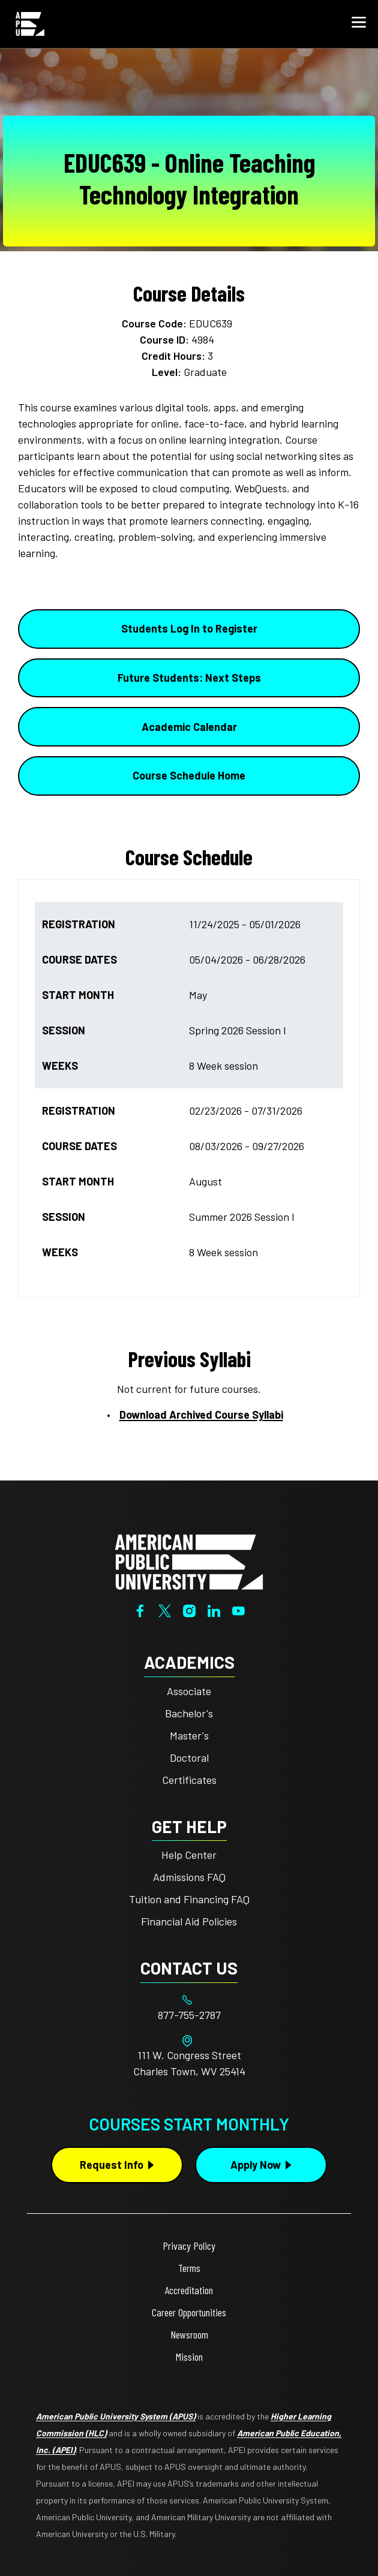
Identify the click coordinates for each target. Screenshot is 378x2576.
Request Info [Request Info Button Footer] (111, 2164)
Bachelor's (189, 1713)
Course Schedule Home (189, 775)
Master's (189, 1735)
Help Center (189, 1854)
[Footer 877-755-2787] (189, 2015)
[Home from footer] (189, 1560)
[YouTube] (238, 1609)
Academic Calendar (189, 726)
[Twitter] (164, 1609)
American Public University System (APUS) (116, 2416)
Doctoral (189, 1757)
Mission (189, 2356)
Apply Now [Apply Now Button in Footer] (255, 2164)
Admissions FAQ (189, 1876)
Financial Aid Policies (189, 1921)
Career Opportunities (189, 2312)
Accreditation (189, 2290)
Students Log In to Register (189, 628)
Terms (189, 2267)
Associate (189, 1691)
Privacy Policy (189, 2245)
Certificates (189, 1779)
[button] (359, 24)
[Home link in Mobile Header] (30, 24)
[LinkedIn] (214, 1609)
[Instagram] (189, 1609)
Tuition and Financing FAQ (189, 1899)
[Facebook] (140, 1609)
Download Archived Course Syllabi (201, 1414)
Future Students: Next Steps (189, 677)
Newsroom (189, 2334)
